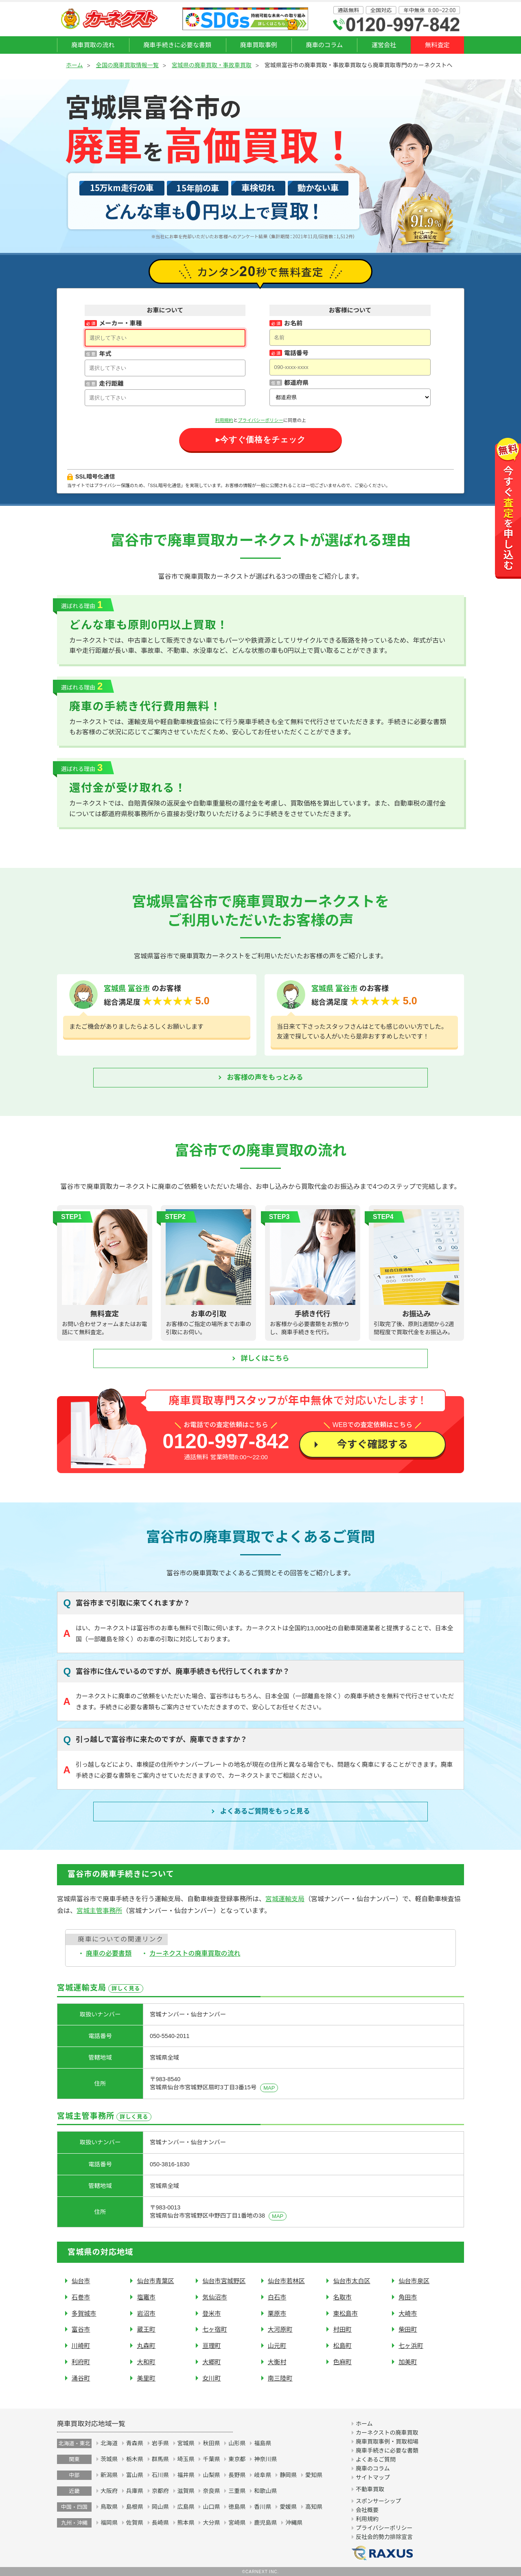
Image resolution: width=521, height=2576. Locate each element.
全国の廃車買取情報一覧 (127, 65)
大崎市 (407, 2313)
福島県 (262, 2443)
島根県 (134, 2507)
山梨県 (211, 2475)
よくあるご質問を (265, 1811)
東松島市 (345, 2313)
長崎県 (160, 2522)
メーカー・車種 (120, 323)
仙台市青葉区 (155, 2280)
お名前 (293, 323)
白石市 (277, 2297)
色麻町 (342, 2362)
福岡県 (109, 2522)
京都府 (160, 2491)
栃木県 (134, 2459)
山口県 (211, 2507)
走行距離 (111, 383)
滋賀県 (186, 2491)
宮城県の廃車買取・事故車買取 (212, 65)
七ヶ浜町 (410, 2345)
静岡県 (288, 2475)
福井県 (186, 2475)
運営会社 (384, 45)
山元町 (277, 2345)
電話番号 (296, 352)
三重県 (236, 2491)
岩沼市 (146, 2313)
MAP (269, 2088)
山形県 (236, 2443)
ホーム (74, 65)
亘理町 (211, 2345)
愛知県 (313, 2475)
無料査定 (437, 45)
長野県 (236, 2475)
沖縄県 (293, 2522)
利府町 (81, 2362)
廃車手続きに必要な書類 (177, 45)
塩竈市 (146, 2297)
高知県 (313, 2507)
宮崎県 (236, 2522)
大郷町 (211, 2362)
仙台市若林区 (286, 2280)
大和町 (146, 2362)
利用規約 (224, 420)
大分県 (211, 2522)
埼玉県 (186, 2459)
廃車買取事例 (258, 45)
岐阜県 (262, 2475)
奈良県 (211, 2491)
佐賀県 (134, 2522)
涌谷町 (81, 2378)
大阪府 (109, 2491)
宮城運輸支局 (284, 1898)
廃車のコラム (324, 45)
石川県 (160, 2475)
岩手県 (160, 2443)
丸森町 (146, 2345)
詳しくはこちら (265, 1358)
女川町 (211, 2378)
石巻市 (81, 2297)
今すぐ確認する (372, 1444)
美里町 (146, 2378)
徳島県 (236, 2507)
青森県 (134, 2443)
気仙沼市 (214, 2297)
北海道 (109, 2443)
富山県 (134, 2475)
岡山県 (160, 2507)
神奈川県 (265, 2459)
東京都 (236, 2459)
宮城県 (115, 988)
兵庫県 (134, 2491)
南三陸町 (280, 2378)
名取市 (342, 2297)
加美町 (407, 2362)
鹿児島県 (265, 2522)
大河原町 (280, 2329)
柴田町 (407, 2329)
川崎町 (81, 2345)
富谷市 (139, 988)
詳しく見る (126, 1988)
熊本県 (186, 2522)
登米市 (211, 2313)
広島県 (186, 2507)
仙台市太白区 (351, 2280)
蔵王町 (146, 2329)
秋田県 (211, 2443)
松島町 (342, 2345)
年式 (105, 353)
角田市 (407, 2297)
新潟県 (109, 2475)
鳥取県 (109, 2507)
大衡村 (277, 2362)
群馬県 (160, 2459)
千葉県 (211, 2459)
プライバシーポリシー (260, 420)
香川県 (262, 2507)
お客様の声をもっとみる (265, 1077)
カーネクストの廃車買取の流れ (195, 1953)
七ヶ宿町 (214, 2329)
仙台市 (81, 2280)
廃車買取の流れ (92, 45)
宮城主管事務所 (99, 1910)
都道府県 (296, 382)
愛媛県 (288, 2507)
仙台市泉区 (413, 2280)
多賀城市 (84, 2313)
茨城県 (109, 2459)
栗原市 (277, 2313)
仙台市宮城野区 (223, 2280)
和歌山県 (265, 2491)
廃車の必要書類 (108, 1953)
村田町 (342, 2329)
